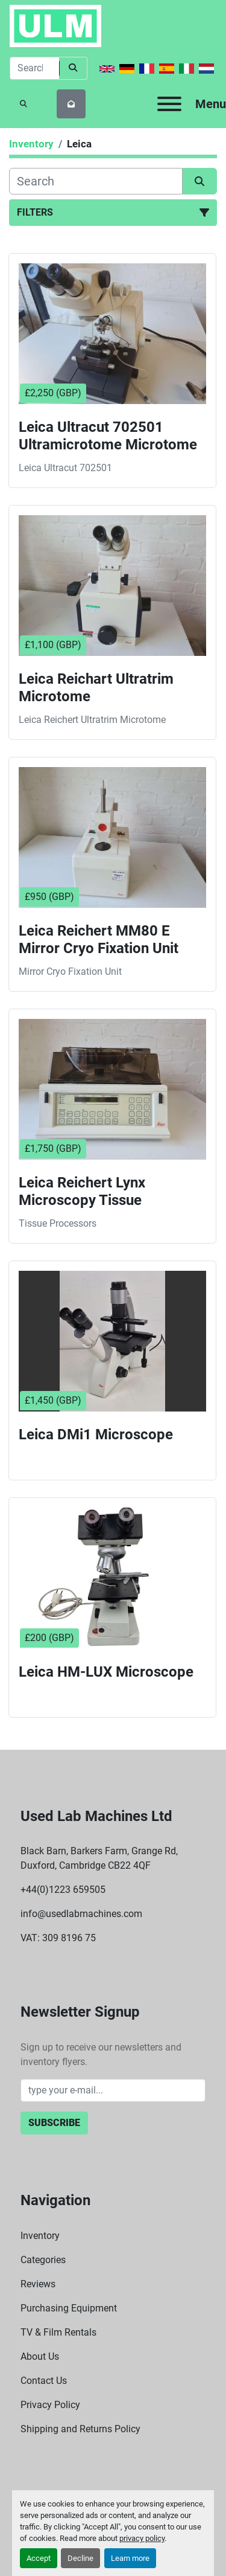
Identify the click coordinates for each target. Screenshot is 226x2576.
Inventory (40, 2235)
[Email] (113, 2090)
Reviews (37, 2284)
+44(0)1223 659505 (62, 1889)
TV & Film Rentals (58, 2332)
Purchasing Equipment (68, 2308)
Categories (43, 2260)
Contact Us (43, 2380)
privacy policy (142, 2538)
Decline (80, 2558)
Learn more (130, 2558)
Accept (39, 2558)
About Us (39, 2356)
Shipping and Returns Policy (80, 2429)
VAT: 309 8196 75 (58, 1938)
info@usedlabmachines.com (81, 1913)
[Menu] (169, 104)
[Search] (34, 68)
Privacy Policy (50, 2405)
